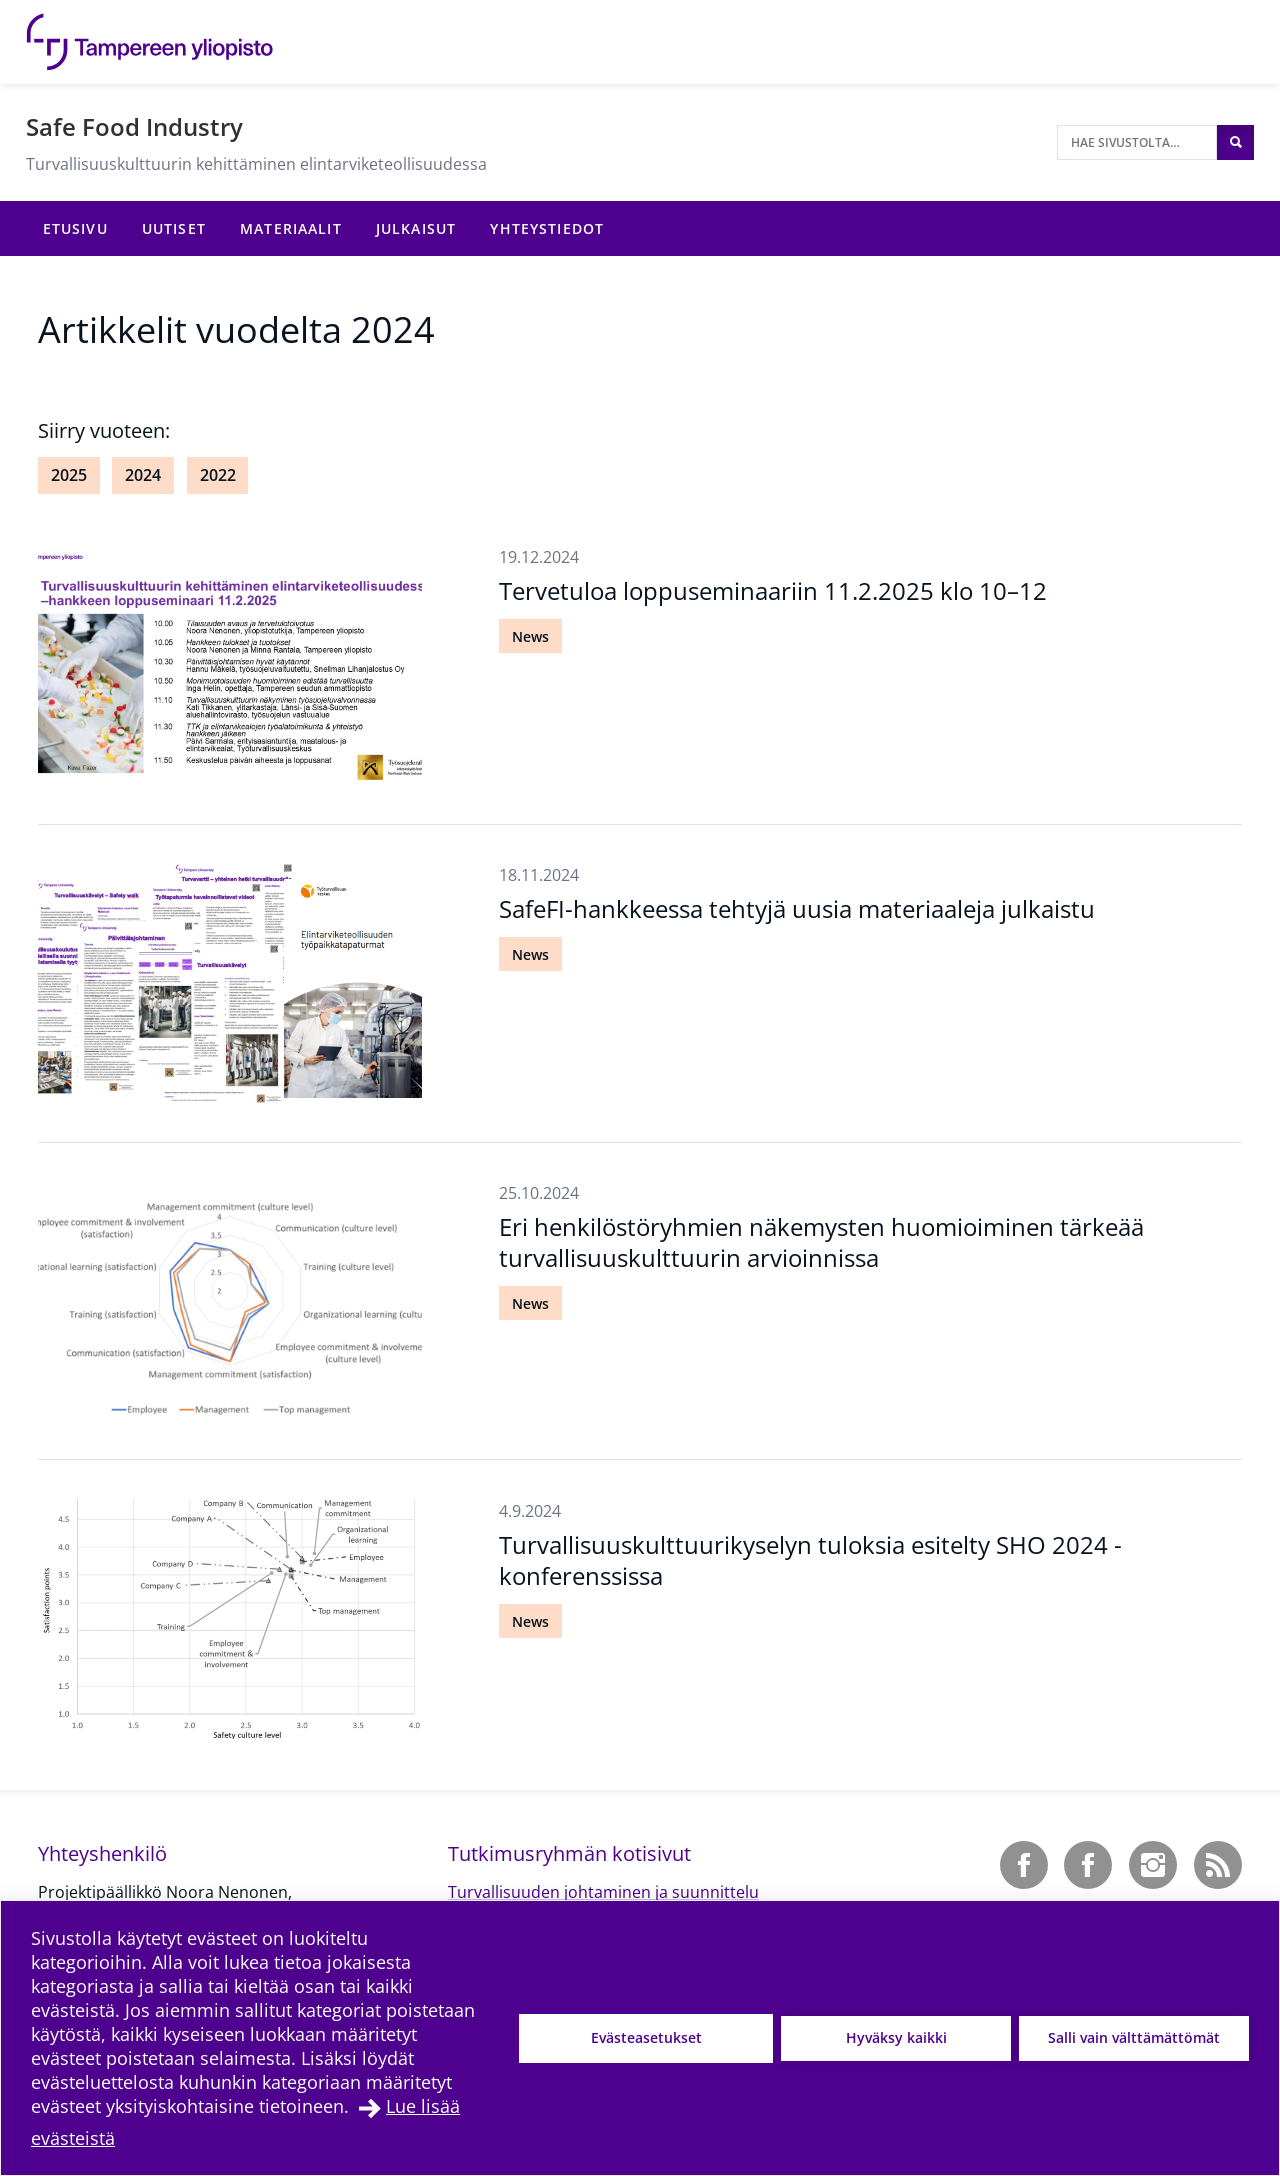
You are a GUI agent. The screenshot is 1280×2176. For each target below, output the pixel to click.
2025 (69, 475)
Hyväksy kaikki (896, 2037)
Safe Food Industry (134, 126)
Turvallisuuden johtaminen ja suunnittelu (603, 1892)
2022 (218, 475)
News (530, 636)
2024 (143, 475)
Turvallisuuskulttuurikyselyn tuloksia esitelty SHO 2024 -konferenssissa (810, 1560)
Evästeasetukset (646, 2037)
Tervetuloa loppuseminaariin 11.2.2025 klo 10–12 (773, 590)
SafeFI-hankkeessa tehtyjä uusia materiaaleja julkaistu (797, 908)
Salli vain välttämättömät (1134, 2037)
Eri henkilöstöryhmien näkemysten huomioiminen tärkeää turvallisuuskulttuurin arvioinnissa (821, 1242)
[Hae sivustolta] (1137, 142)
